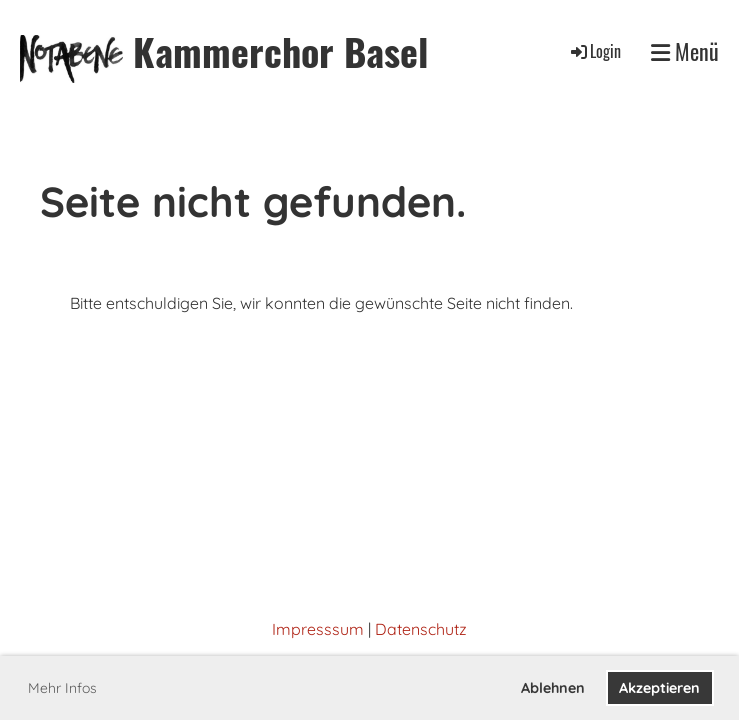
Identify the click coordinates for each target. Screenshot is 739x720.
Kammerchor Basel (280, 51)
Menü (685, 51)
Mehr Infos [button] (62, 688)
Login (594, 51)
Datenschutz (421, 629)
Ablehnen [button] (553, 688)
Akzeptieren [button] (659, 688)
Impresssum (318, 629)
